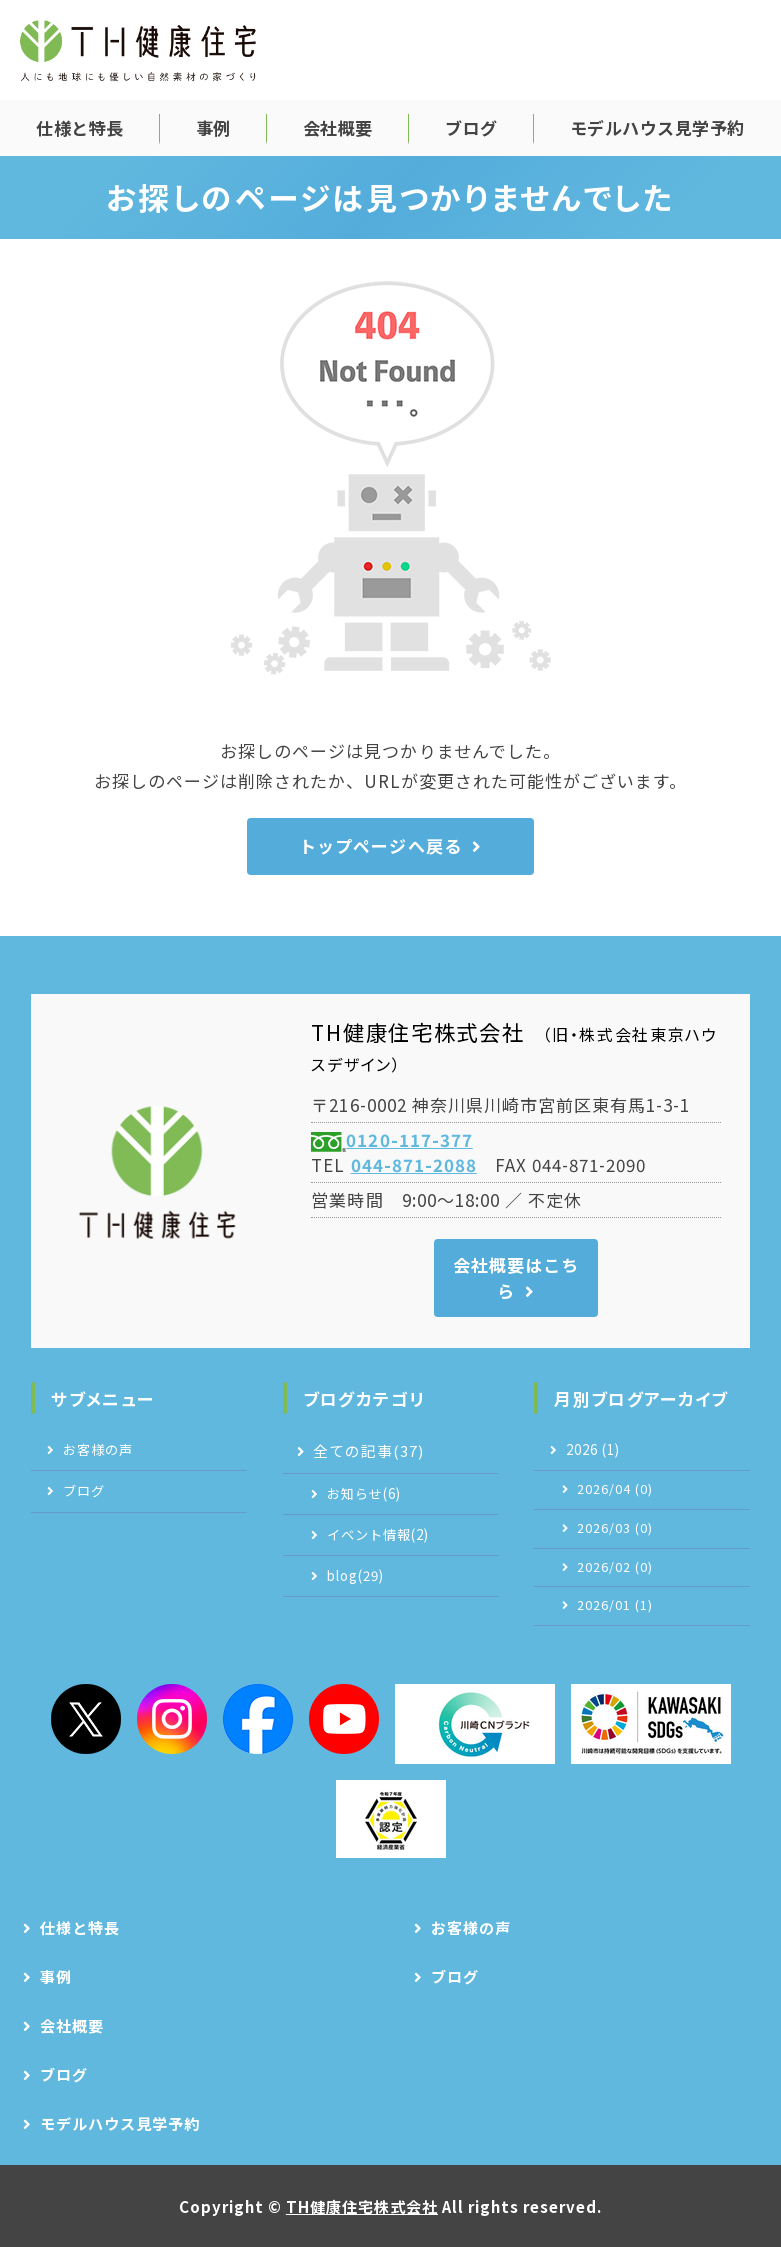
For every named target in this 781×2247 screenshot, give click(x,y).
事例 (213, 127)
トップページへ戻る (380, 845)
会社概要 (338, 127)
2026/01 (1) (615, 1605)
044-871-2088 (414, 1164)
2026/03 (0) (615, 1528)
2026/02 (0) (615, 1567)
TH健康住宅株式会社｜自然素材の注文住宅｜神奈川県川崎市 (138, 50)
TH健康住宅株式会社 (362, 2206)
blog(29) (355, 1575)
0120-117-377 (409, 1139)
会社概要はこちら (516, 1277)
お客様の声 (98, 1449)
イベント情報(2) (378, 1534)
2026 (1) (593, 1449)
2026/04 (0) (615, 1489)
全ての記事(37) (368, 1450)
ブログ (471, 127)
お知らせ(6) (364, 1493)
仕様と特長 (80, 127)
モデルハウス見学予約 (657, 127)
